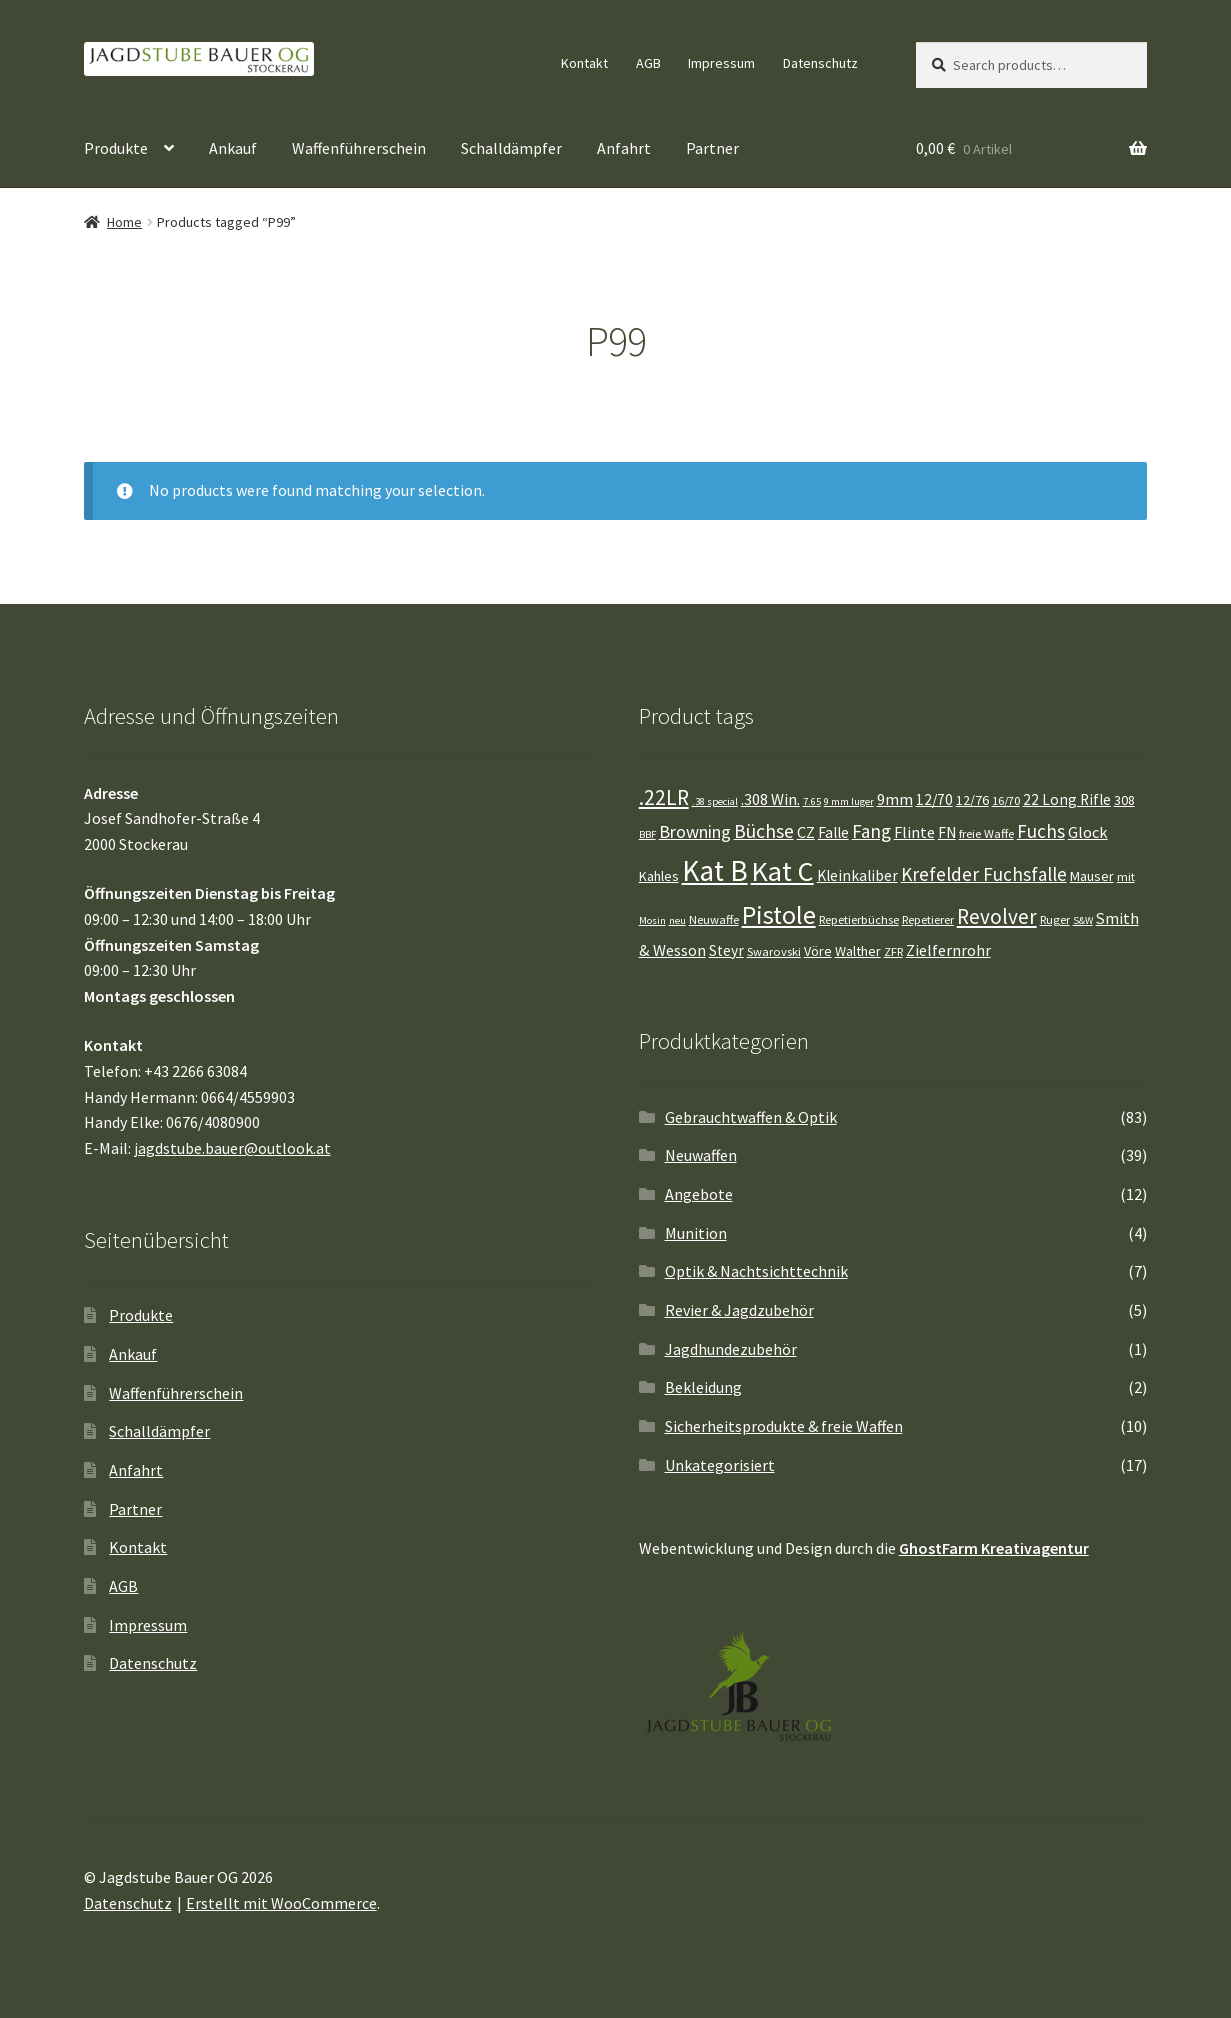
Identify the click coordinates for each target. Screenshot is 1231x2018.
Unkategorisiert (720, 1465)
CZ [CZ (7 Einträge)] (806, 832)
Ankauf (233, 148)
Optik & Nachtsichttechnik (756, 1271)
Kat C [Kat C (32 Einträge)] (782, 871)
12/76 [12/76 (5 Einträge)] (972, 800)
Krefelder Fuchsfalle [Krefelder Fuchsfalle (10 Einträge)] (984, 874)
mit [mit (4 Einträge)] (1126, 876)
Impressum (721, 63)
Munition (696, 1233)
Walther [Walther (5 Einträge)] (858, 951)
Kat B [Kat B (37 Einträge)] (715, 870)
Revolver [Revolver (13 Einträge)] (997, 916)
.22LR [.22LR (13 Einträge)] (664, 797)
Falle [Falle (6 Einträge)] (833, 832)
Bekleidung (703, 1387)
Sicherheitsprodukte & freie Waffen (784, 1426)
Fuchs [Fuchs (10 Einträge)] (1041, 831)
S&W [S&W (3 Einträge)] (1083, 920)
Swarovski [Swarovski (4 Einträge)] (774, 951)
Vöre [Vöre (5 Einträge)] (818, 951)
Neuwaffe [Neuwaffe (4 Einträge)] (714, 919)
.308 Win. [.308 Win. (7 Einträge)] (770, 799)
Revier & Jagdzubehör (739, 1310)
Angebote (699, 1194)
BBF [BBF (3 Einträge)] (647, 834)
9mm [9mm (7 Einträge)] (895, 799)
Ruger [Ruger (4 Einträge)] (1055, 919)
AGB (648, 63)
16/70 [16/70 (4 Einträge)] (1006, 800)
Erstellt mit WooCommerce (281, 1903)
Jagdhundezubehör (731, 1349)
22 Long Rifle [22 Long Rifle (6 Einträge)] (1067, 799)
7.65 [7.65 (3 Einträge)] (812, 801)
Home (124, 222)
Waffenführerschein (359, 148)
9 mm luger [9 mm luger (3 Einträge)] (849, 801)
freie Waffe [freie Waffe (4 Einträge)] (986, 833)
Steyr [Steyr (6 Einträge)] (726, 950)
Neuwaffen (701, 1155)
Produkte (116, 148)
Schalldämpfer (511, 148)
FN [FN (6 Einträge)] (947, 832)
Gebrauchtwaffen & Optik (751, 1117)
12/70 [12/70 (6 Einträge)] (934, 799)
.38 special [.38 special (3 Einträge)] (715, 801)
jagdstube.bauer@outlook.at (232, 1148)
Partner (712, 148)
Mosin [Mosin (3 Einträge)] (652, 920)
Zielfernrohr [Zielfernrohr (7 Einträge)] (948, 950)
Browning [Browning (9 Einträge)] (695, 831)
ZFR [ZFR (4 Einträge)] (893, 951)
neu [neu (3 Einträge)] (677, 920)
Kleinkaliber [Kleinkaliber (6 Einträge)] (857, 875)
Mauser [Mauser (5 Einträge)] (1092, 876)
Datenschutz (820, 63)
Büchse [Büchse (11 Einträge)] (764, 831)
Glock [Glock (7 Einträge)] (1088, 832)
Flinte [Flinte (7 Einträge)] (914, 832)
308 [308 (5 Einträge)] (1124, 800)
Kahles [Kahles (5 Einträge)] (659, 876)
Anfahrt (624, 148)
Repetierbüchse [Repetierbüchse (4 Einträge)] (859, 919)
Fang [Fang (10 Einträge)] (871, 831)
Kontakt (584, 63)
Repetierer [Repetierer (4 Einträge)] (928, 919)
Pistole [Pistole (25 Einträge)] (779, 914)
